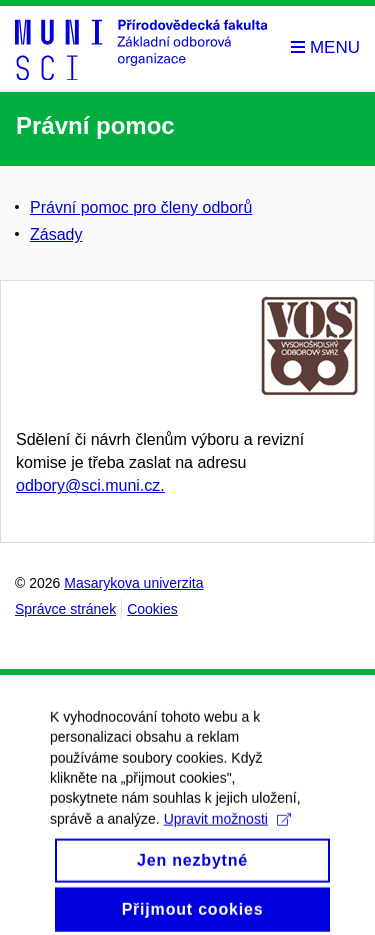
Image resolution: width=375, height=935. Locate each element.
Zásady (56, 234)
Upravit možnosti (227, 828)
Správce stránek (65, 609)
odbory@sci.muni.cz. (90, 485)
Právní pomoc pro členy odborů (141, 207)
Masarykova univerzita (133, 583)
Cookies (152, 609)
